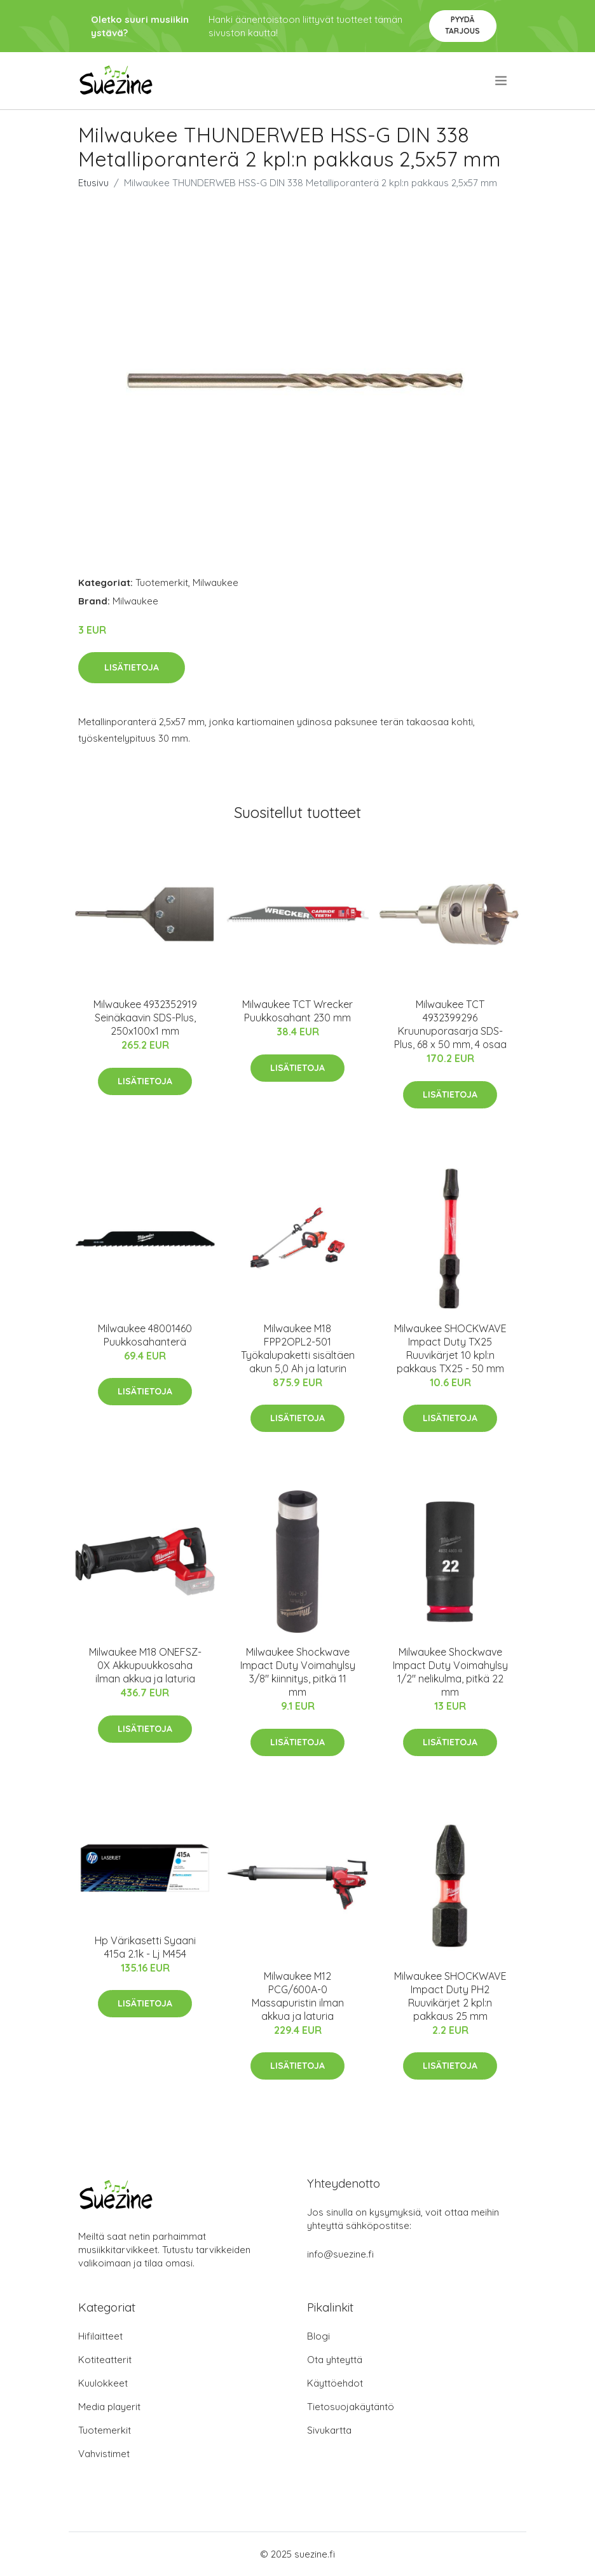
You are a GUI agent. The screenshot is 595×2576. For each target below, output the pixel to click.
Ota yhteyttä (334, 2360)
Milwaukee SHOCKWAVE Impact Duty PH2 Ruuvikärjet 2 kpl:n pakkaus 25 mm (450, 1996)
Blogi (318, 2336)
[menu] (502, 80)
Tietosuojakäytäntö (350, 2407)
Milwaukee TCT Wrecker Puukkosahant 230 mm (297, 1011)
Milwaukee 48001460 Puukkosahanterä (145, 1335)
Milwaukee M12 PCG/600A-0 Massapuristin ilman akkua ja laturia (298, 1996)
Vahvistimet (104, 2454)
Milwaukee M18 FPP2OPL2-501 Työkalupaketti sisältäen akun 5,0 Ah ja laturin (298, 1348)
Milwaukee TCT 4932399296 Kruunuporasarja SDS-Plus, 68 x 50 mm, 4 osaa (450, 1024)
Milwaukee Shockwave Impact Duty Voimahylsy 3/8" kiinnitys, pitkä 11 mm (297, 1672)
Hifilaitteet (100, 2336)
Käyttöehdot (335, 2383)
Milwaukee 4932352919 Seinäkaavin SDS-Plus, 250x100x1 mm (145, 1017)
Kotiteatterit (105, 2360)
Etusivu (93, 183)
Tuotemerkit (161, 582)
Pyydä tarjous (462, 25)
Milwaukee (215, 582)
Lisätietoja (131, 667)
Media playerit (109, 2407)
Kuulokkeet (103, 2383)
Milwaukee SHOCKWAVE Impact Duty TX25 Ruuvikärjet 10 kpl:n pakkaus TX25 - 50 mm (450, 1348)
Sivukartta (329, 2430)
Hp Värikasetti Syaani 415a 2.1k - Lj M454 (145, 1947)
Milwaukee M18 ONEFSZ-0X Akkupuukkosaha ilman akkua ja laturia (145, 1665)
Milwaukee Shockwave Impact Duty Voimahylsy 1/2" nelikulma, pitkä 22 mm (450, 1672)
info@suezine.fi (340, 2254)
